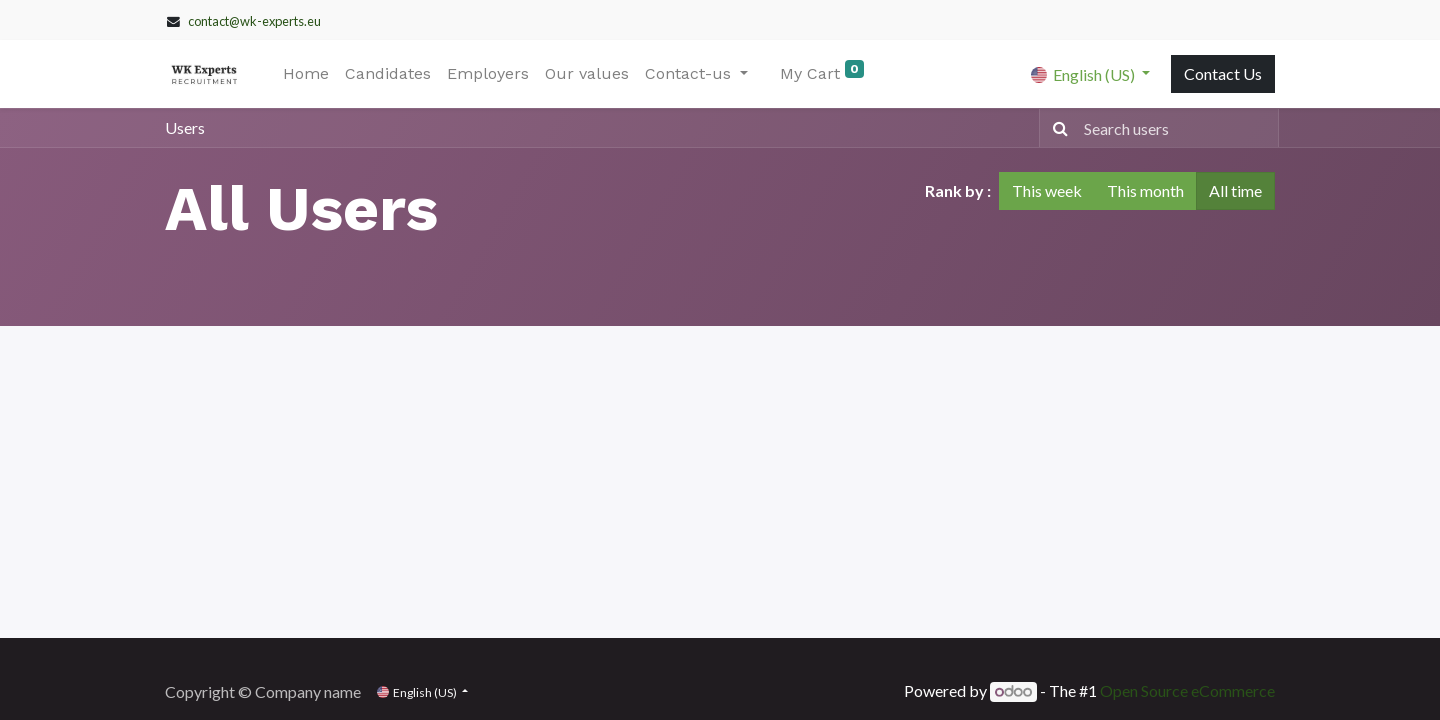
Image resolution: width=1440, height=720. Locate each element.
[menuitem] (306, 74)
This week (1047, 190)
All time (1235, 190)
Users (185, 127)
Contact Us (1223, 73)
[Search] (1056, 128)
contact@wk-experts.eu (254, 21)
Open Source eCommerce (1187, 690)
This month (1145, 190)
